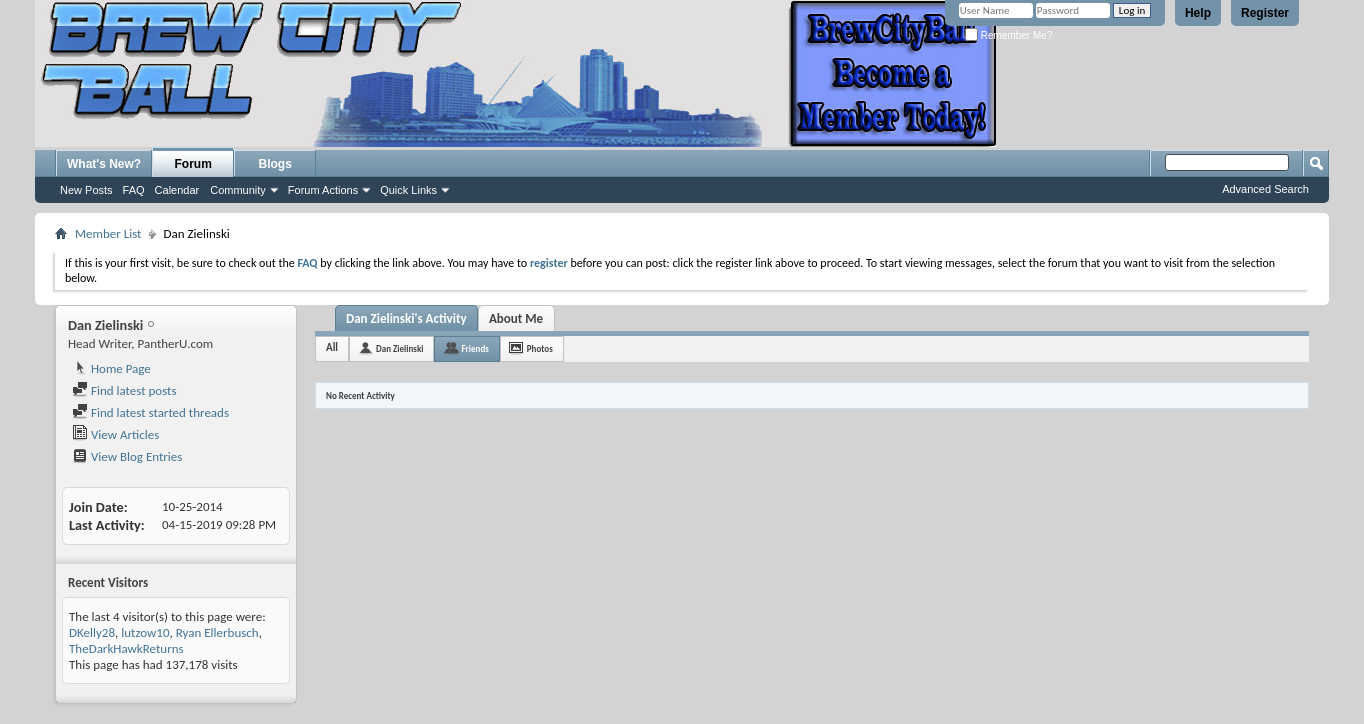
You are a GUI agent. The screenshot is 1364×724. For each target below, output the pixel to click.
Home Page (111, 368)
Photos (540, 348)
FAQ (134, 190)
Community (238, 190)
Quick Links (408, 190)
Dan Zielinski (399, 348)
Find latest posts (124, 390)
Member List (108, 233)
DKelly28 (92, 632)
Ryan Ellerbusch (217, 632)
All (332, 347)
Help (1198, 13)
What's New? (104, 164)
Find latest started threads (150, 412)
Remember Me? (1008, 35)
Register (1265, 13)
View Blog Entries (127, 456)
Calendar (177, 190)
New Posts (86, 190)
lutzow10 (145, 632)
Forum (193, 164)
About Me (516, 318)
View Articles (115, 434)
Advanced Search (1265, 189)
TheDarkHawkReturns (126, 648)
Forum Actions (323, 190)
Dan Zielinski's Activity (406, 318)
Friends (474, 348)
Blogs (275, 164)
